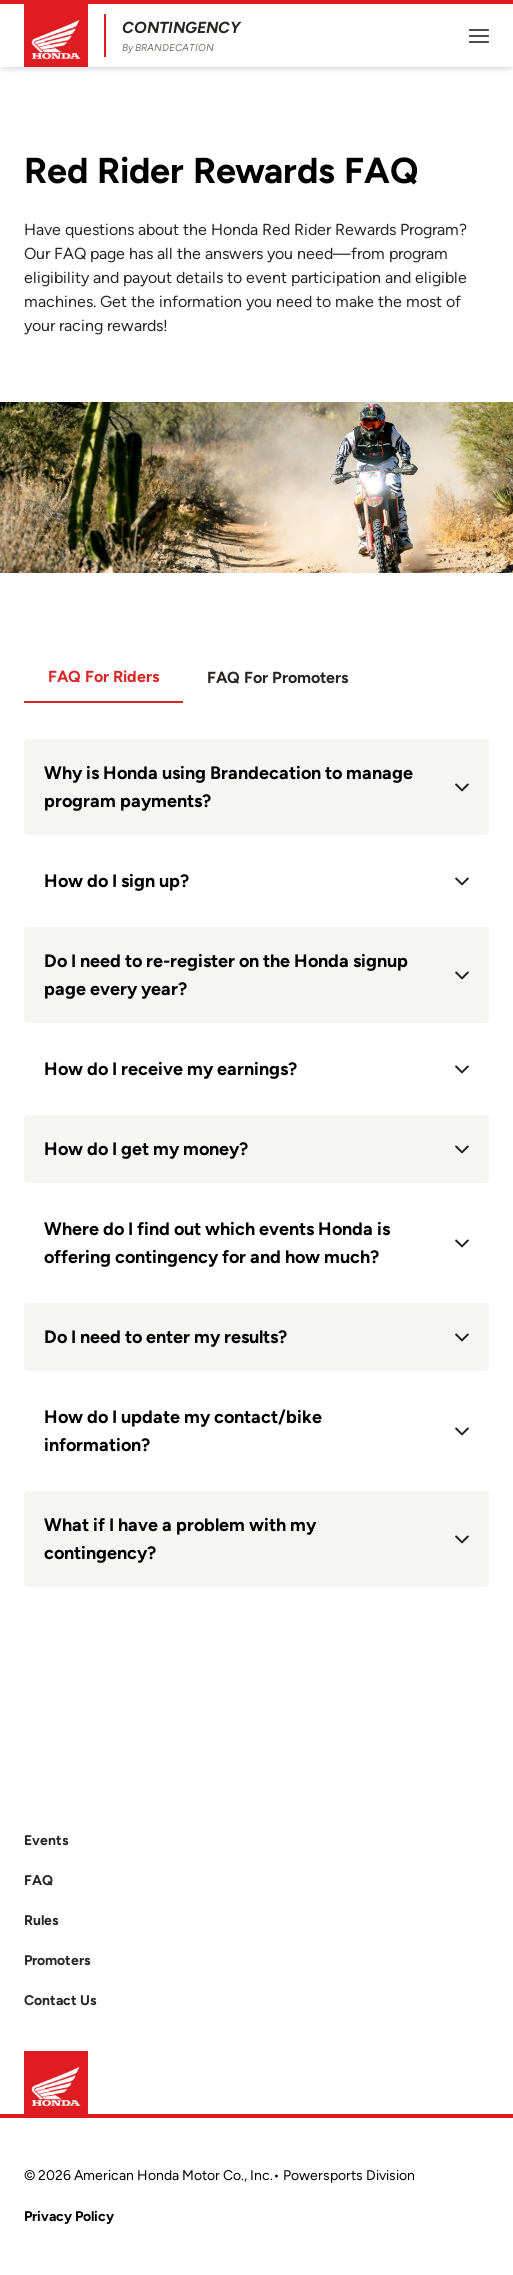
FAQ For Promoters (277, 677)
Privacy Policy (69, 2216)
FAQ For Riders (103, 676)
